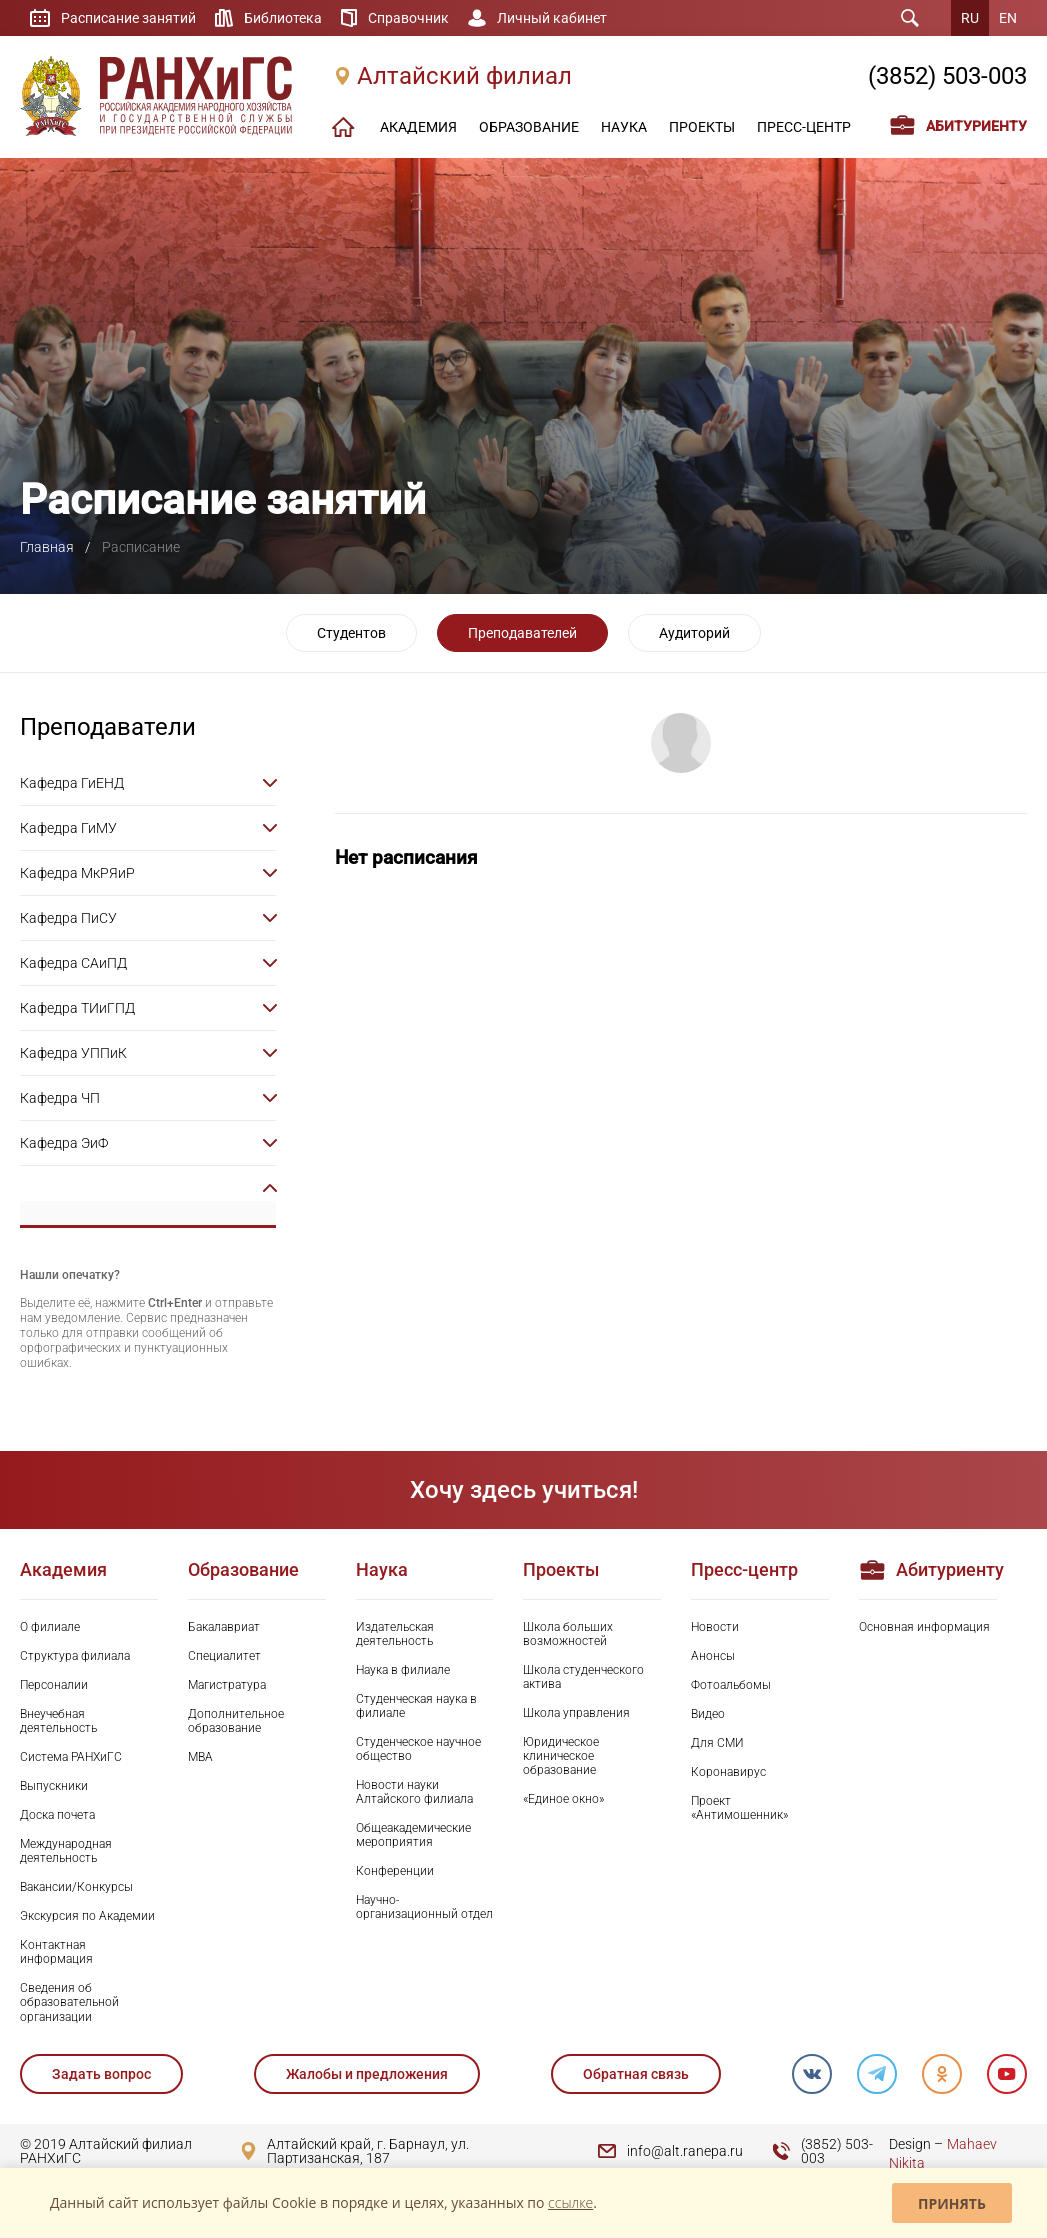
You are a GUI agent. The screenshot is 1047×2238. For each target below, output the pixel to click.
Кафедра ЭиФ (64, 1143)
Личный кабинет (552, 18)
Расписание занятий (128, 18)
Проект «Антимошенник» (739, 1808)
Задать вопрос (101, 2074)
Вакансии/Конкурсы (76, 1887)
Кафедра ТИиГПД (77, 1008)
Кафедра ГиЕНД (72, 783)
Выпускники (54, 1786)
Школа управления (576, 1713)
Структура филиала (75, 1656)
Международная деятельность (66, 1851)
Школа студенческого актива (583, 1677)
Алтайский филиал (464, 76)
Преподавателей (522, 633)
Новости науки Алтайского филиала (414, 1792)
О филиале (50, 1627)
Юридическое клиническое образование (561, 1756)
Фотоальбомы (731, 1685)
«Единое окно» (563, 1799)
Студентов (351, 633)
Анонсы (713, 1656)
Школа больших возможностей (568, 1634)
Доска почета (57, 1815)
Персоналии (54, 1685)
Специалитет (224, 1656)
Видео (708, 1714)
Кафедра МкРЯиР (77, 873)
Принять (952, 2203)
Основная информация (924, 1627)
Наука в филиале (403, 1670)
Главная (47, 547)
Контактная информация (56, 1952)
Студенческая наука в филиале (416, 1706)
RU (970, 18)
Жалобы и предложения (367, 2074)
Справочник (408, 18)
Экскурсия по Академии (87, 1916)
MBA (200, 1757)
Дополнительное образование (236, 1721)
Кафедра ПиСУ (68, 918)
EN (1008, 18)
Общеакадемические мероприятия (413, 1835)
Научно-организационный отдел (424, 1907)
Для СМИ (717, 1743)
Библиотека (283, 18)
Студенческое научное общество (418, 1749)
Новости (715, 1627)
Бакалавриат (224, 1627)
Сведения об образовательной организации (69, 2002)
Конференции (395, 1871)
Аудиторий (694, 633)
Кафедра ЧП (60, 1098)
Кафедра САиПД (73, 963)
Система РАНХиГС (71, 1757)
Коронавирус (728, 1772)
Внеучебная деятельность (58, 1721)
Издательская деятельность (395, 1634)
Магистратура (227, 1685)
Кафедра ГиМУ (68, 828)
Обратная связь (636, 2074)
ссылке (570, 2202)
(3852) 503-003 (947, 76)
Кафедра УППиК (73, 1053)
